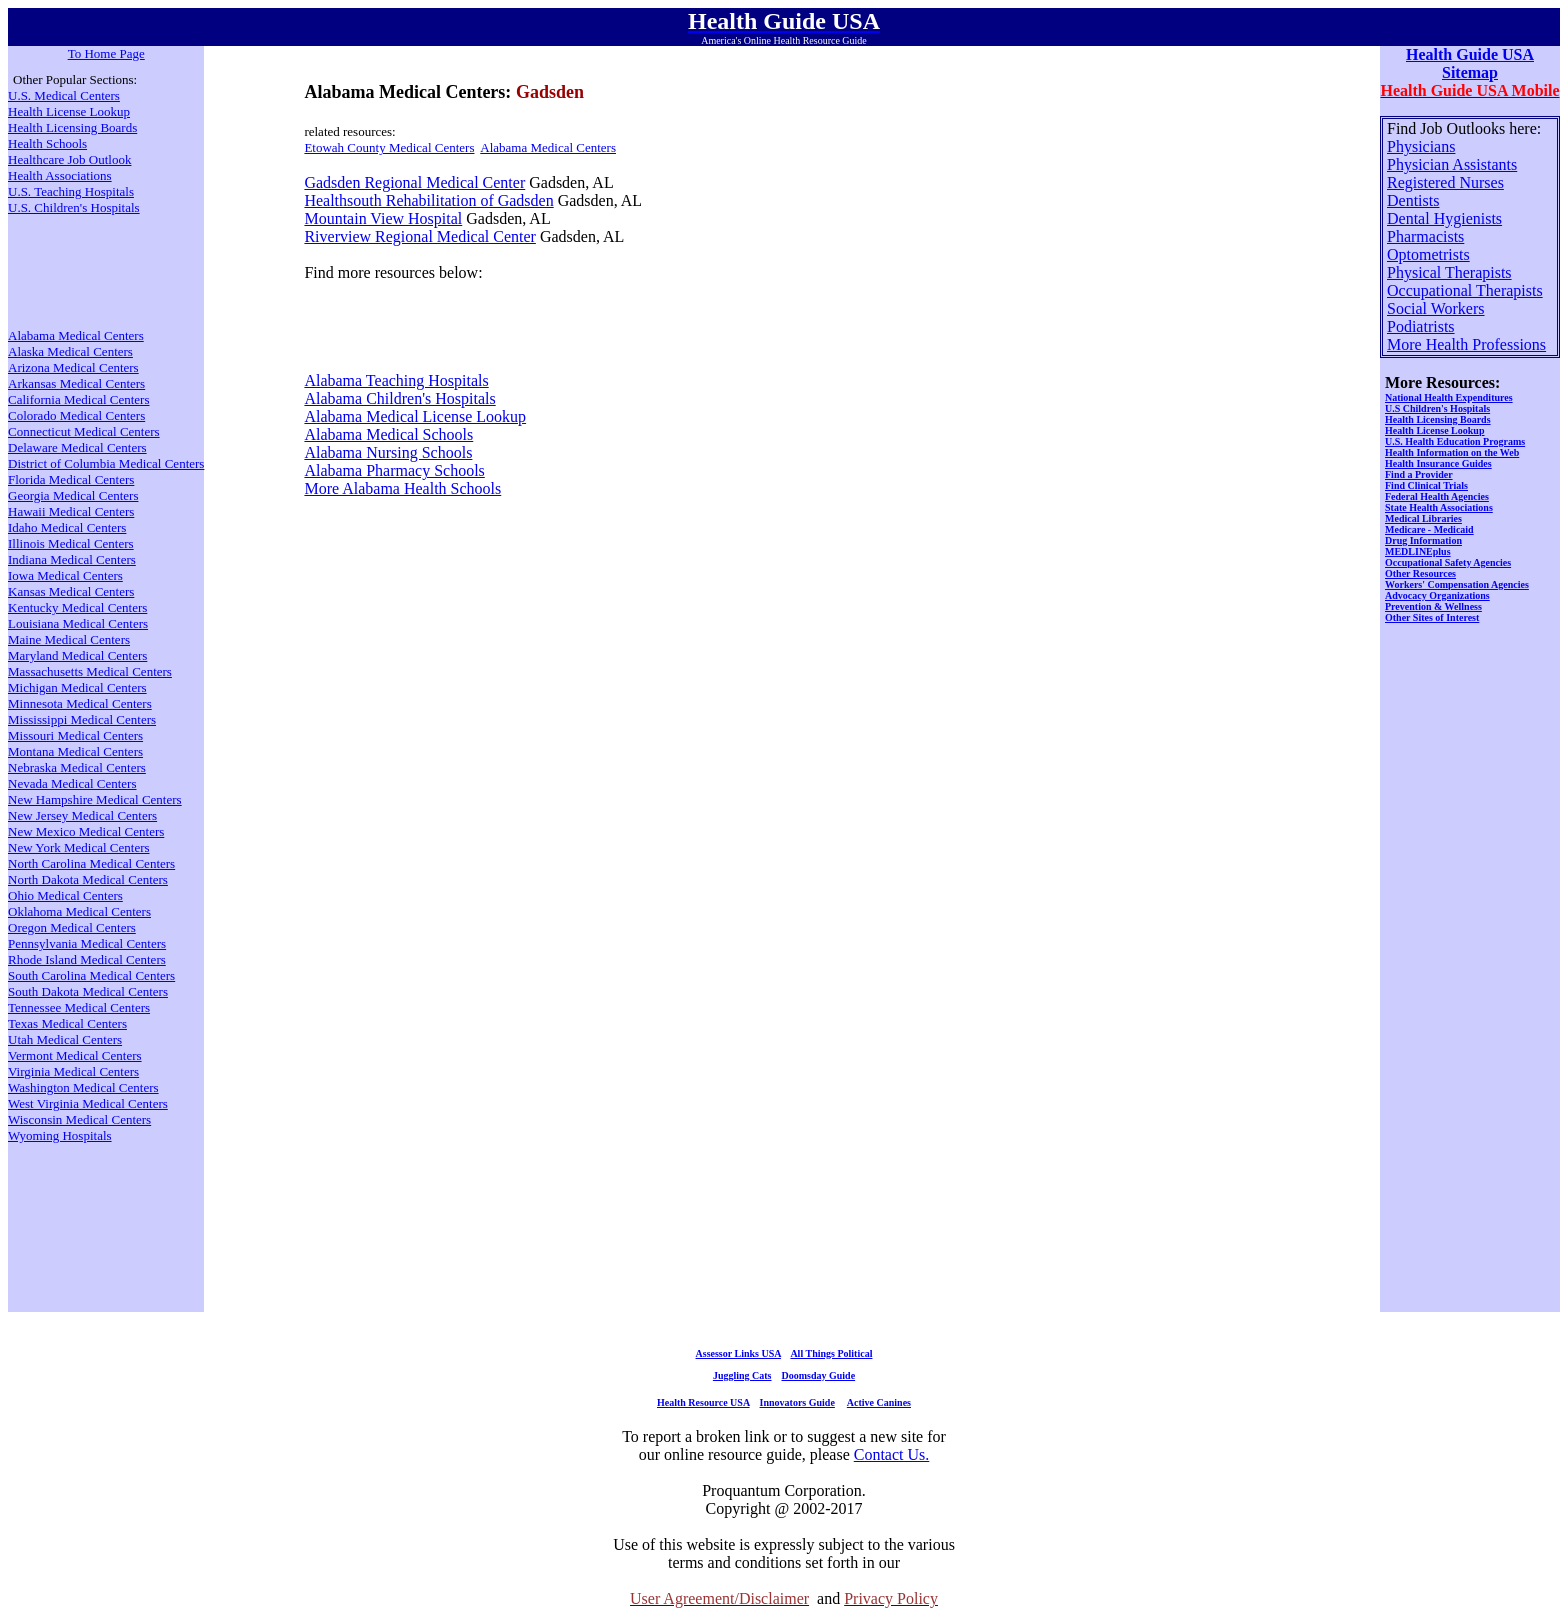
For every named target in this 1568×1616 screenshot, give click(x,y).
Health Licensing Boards (72, 127)
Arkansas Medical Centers (76, 383)
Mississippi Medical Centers (82, 719)
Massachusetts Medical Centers (90, 671)
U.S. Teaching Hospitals (71, 191)
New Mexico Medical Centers (86, 831)
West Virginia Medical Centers (88, 1103)
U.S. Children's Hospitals (74, 207)
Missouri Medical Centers (75, 735)
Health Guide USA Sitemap (1470, 63)
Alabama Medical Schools (388, 434)
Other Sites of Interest (1432, 617)
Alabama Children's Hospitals (399, 398)
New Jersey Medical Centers (82, 815)
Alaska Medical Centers (70, 351)
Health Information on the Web (1452, 452)
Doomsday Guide (819, 1375)
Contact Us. (892, 1454)
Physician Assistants (1452, 164)
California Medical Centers (79, 399)
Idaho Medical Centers (67, 527)
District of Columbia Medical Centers (106, 463)
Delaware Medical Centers (77, 447)
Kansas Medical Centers (71, 591)
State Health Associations (1439, 507)
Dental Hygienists (1444, 218)
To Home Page (106, 53)
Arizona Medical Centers (73, 367)
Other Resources (1420, 573)
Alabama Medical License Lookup (415, 416)
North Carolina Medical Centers (91, 863)
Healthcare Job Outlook (69, 159)
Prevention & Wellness (1433, 606)
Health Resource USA (703, 1402)
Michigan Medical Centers (77, 687)
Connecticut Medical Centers (84, 431)
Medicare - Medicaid (1429, 529)
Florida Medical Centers (71, 479)
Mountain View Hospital (383, 218)
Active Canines (879, 1402)
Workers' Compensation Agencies (1457, 584)
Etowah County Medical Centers (389, 147)
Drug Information (1423, 540)
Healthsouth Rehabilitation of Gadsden (428, 200)
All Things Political (831, 1353)
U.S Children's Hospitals (1437, 408)
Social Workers (1436, 308)
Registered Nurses (1445, 182)
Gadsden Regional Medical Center (414, 182)
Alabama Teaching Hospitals (396, 380)
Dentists (1413, 200)
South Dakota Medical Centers (88, 991)
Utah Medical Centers (65, 1039)
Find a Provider (1419, 474)
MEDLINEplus (1418, 551)
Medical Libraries (1423, 518)
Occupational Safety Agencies (1448, 562)
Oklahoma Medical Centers (79, 911)
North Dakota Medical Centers (88, 879)
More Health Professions (1466, 344)
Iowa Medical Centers (65, 575)
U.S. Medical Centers (64, 95)
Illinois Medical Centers (71, 543)
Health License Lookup (69, 111)
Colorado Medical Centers (76, 415)
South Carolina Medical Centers (91, 975)
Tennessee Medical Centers (79, 1007)
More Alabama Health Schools (402, 488)
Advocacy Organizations (1437, 595)
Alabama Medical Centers (548, 147)
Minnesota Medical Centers (80, 703)
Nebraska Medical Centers (77, 767)
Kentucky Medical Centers (77, 607)
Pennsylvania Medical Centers (87, 943)
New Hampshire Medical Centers (95, 799)
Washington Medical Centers (83, 1087)
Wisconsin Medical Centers (79, 1119)
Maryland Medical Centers (77, 655)
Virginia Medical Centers (73, 1071)
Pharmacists (1425, 236)
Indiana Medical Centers (72, 559)
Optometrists (1428, 254)
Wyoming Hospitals (60, 1135)
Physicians (1421, 146)
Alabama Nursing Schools (388, 452)
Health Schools (47, 143)
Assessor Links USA (738, 1353)
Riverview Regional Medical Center (419, 236)
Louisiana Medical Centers (78, 623)
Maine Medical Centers (69, 639)
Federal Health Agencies (1437, 496)
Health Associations (60, 175)
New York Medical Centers (79, 847)
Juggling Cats (742, 1375)
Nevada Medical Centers (72, 783)
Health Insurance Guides (1438, 463)
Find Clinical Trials (1426, 485)
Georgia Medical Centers (73, 495)
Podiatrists (1421, 326)
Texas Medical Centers (67, 1023)
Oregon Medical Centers (72, 927)
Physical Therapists (1449, 272)
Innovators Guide (797, 1402)
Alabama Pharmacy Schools (394, 470)
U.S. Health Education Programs (1455, 441)
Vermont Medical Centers (75, 1055)
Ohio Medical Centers (65, 895)
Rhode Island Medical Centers (87, 959)
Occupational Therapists (1465, 290)
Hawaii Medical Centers (71, 511)
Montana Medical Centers (75, 751)
